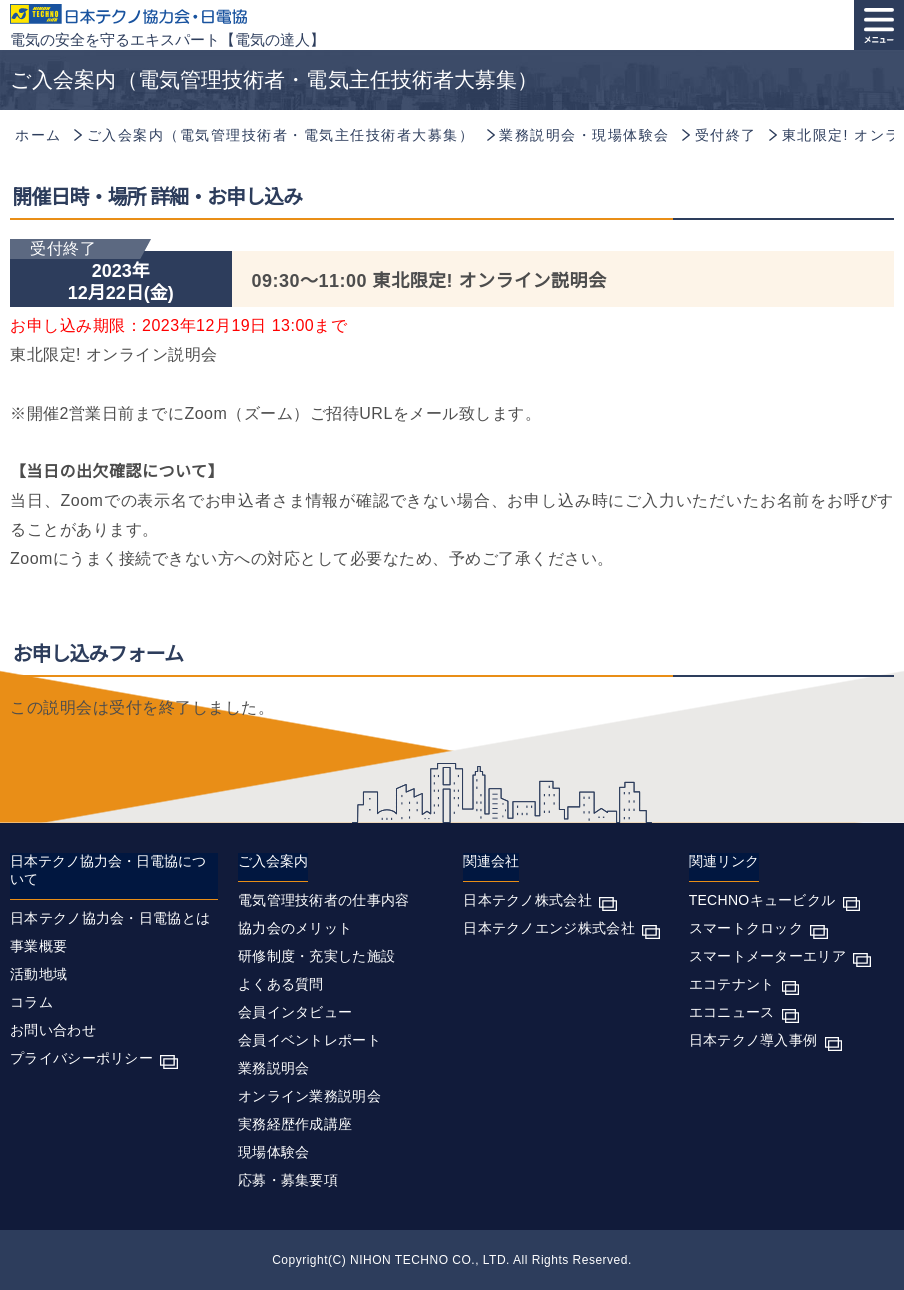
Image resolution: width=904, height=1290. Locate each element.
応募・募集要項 (288, 1180)
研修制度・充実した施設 (316, 956)
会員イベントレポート (309, 1040)
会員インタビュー (295, 1012)
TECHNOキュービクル (762, 900)
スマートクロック (746, 928)
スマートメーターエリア (767, 956)
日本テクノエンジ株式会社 (549, 928)
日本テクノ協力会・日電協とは (110, 918)
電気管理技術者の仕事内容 (324, 900)
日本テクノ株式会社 (527, 900)
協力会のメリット (295, 928)
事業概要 (38, 946)
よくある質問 (281, 984)
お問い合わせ (53, 1030)
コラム (31, 1002)
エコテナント (732, 984)
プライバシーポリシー (81, 1058)
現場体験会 (274, 1152)
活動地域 (38, 974)
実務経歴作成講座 (295, 1124)
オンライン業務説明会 (309, 1096)
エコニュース (732, 1012)
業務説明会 (274, 1068)
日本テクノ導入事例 (753, 1040)
